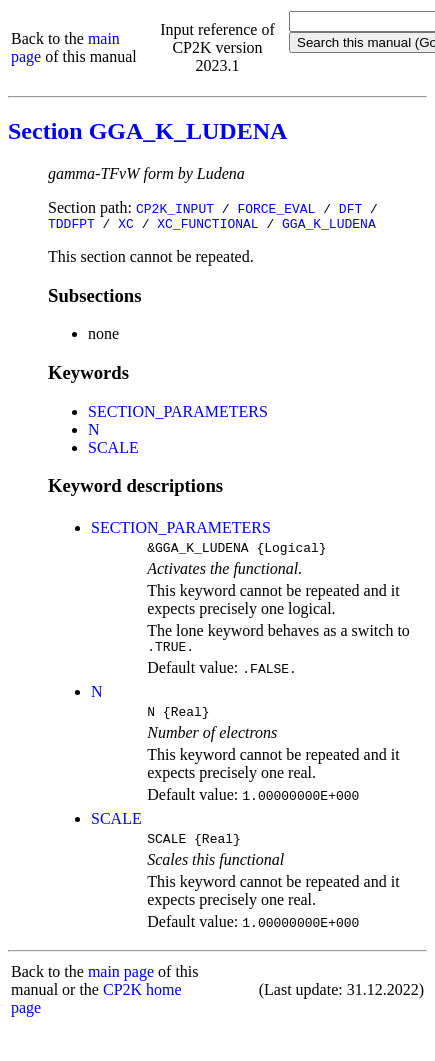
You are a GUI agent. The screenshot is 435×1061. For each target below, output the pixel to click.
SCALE (113, 450)
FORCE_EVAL (276, 208)
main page (121, 986)
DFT (350, 208)
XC (126, 226)
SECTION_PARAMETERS (178, 414)
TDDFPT (71, 226)
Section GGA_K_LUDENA (147, 131)
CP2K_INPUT (175, 208)
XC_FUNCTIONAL (207, 226)
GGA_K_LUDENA (329, 226)
